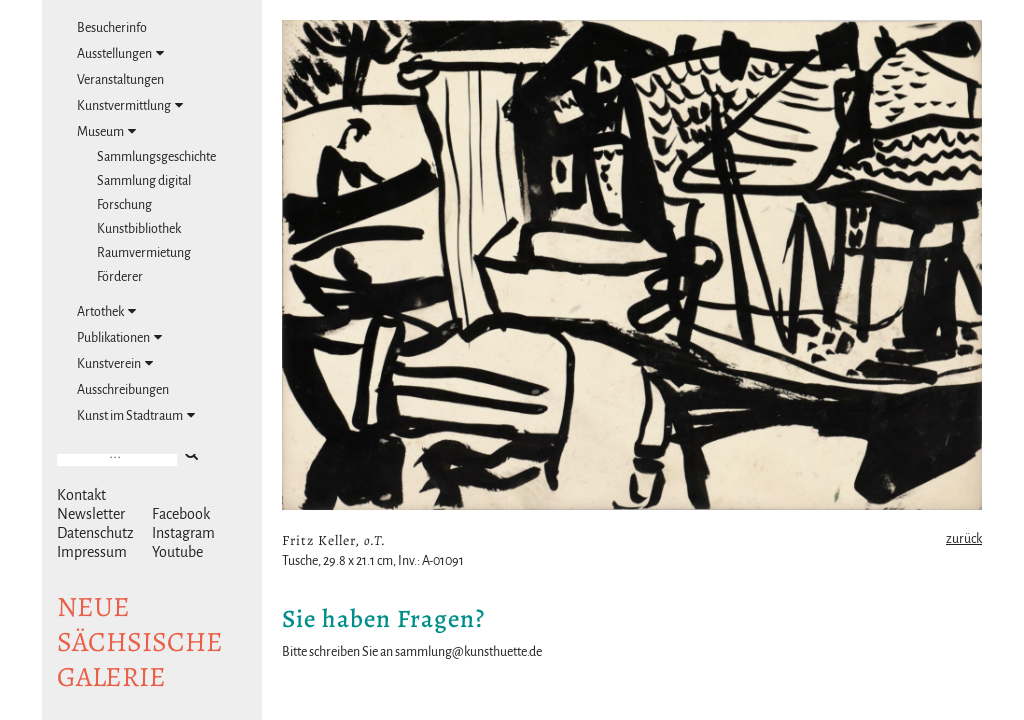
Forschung (124, 205)
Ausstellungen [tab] (120, 53)
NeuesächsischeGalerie (140, 642)
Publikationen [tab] (119, 337)
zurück (964, 539)
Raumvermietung (144, 253)
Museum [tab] (106, 131)
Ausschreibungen (123, 390)
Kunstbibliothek (139, 229)
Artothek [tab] (106, 311)
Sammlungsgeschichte (156, 157)
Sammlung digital (144, 181)
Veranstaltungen (120, 80)
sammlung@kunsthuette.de (468, 652)
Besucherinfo (112, 28)
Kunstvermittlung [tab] (130, 105)
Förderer (120, 277)
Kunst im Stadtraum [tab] (136, 415)
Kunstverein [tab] (115, 363)
